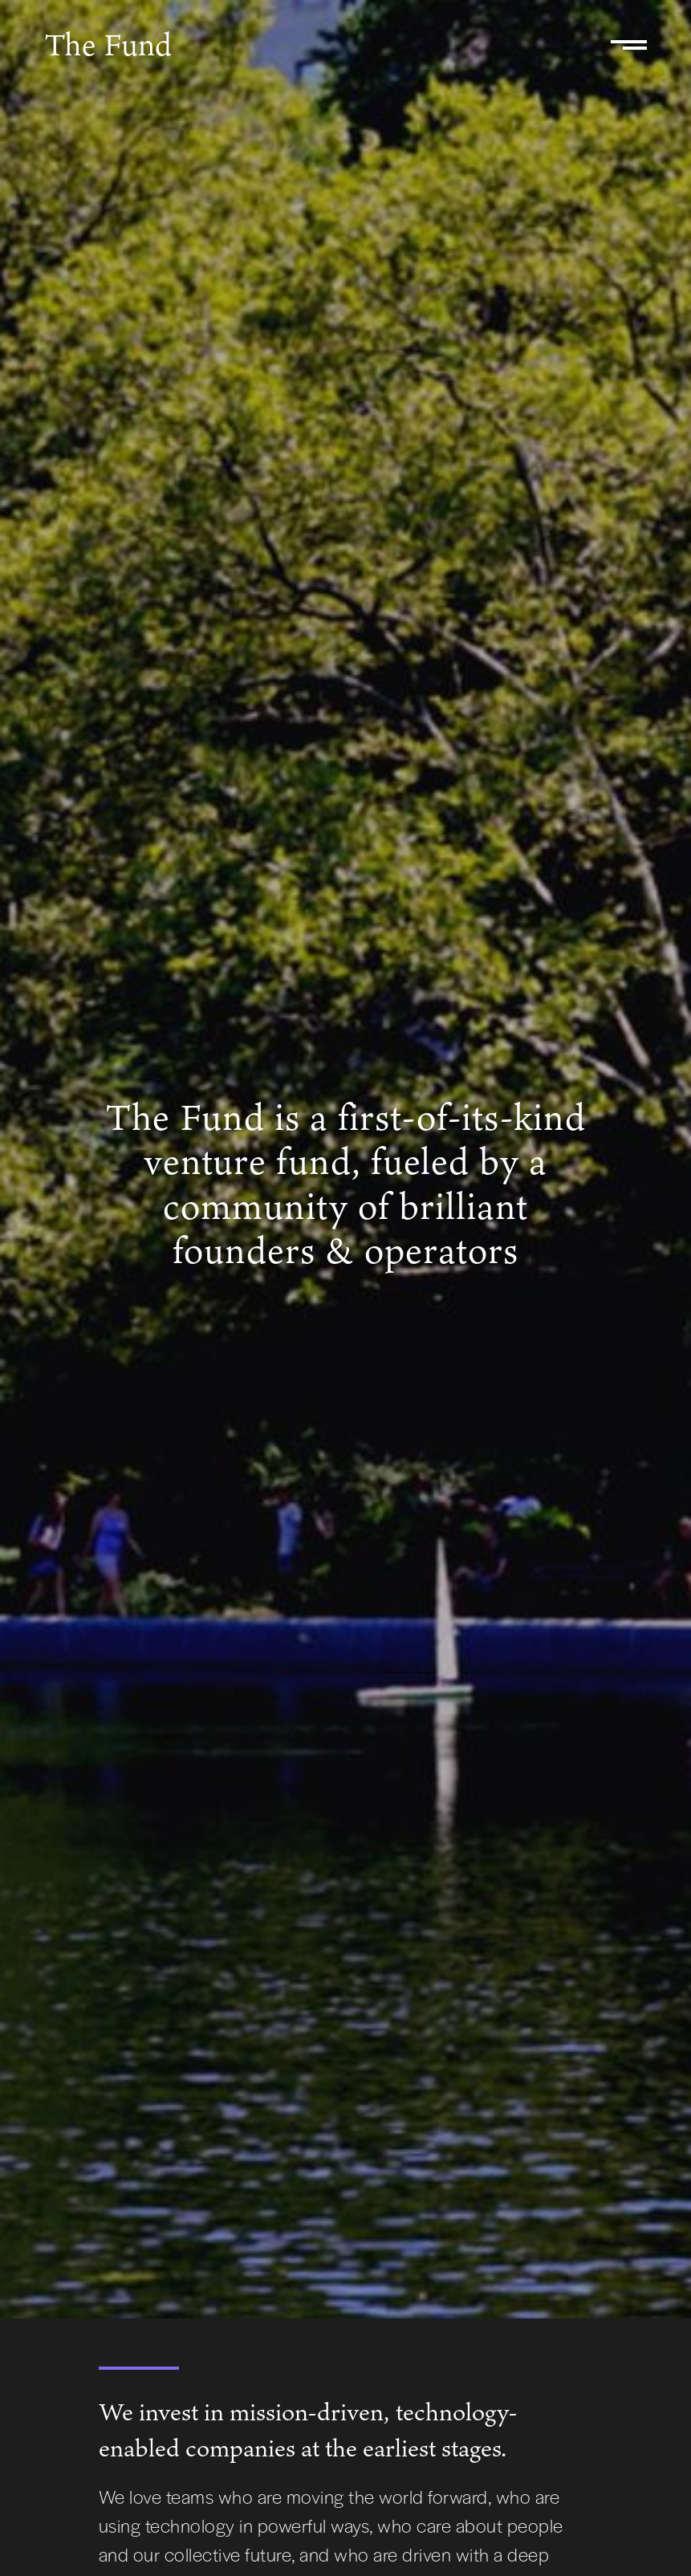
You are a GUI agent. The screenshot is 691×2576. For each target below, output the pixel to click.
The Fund (108, 44)
